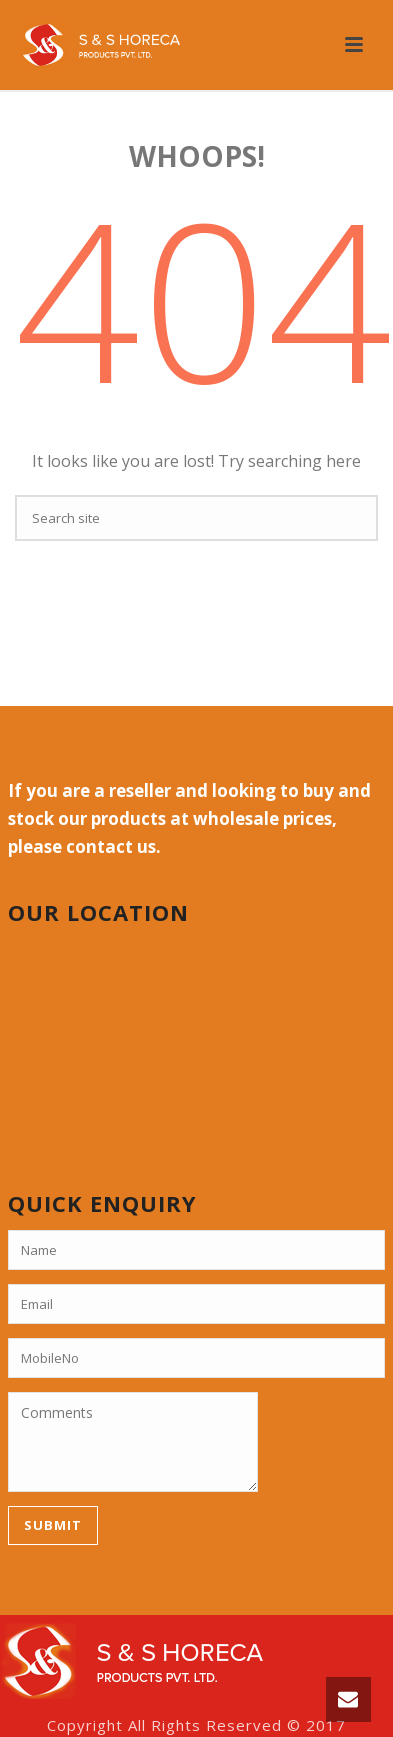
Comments (133, 1442)
